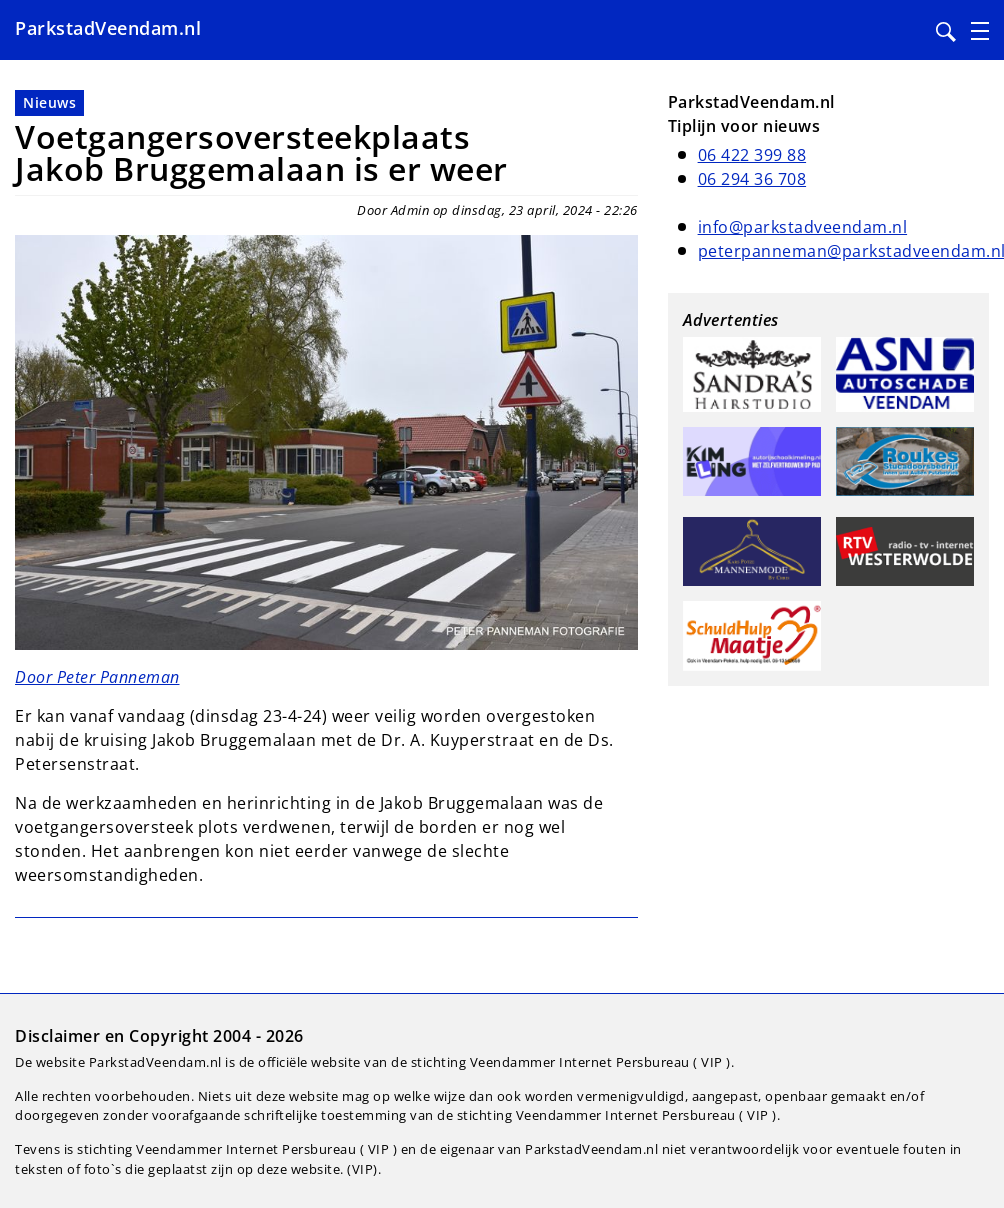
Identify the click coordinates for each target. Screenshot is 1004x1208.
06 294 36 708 (752, 179)
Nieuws (49, 102)
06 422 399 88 (752, 155)
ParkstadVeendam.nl (108, 28)
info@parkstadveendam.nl (803, 227)
